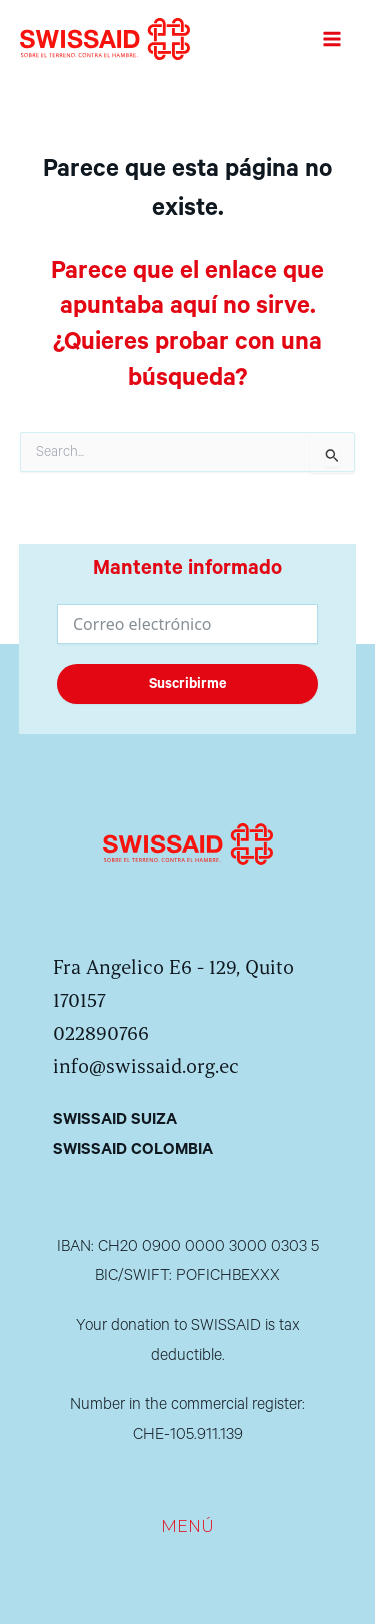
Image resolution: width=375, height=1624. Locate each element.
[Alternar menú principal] (331, 39)
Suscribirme (188, 684)
